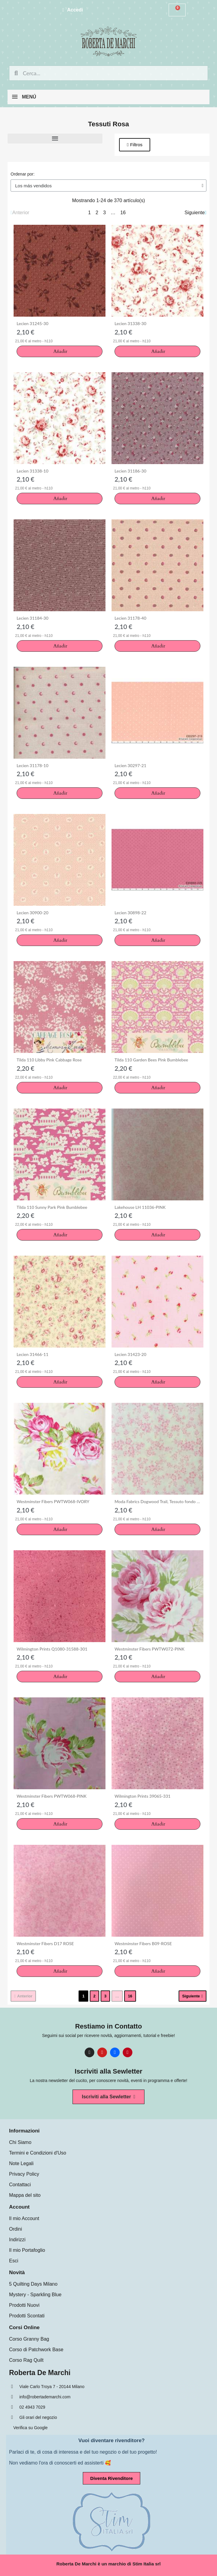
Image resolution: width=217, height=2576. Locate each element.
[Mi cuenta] (72, 10)
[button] (134, 144)
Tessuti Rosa (108, 124)
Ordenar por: (22, 174)
